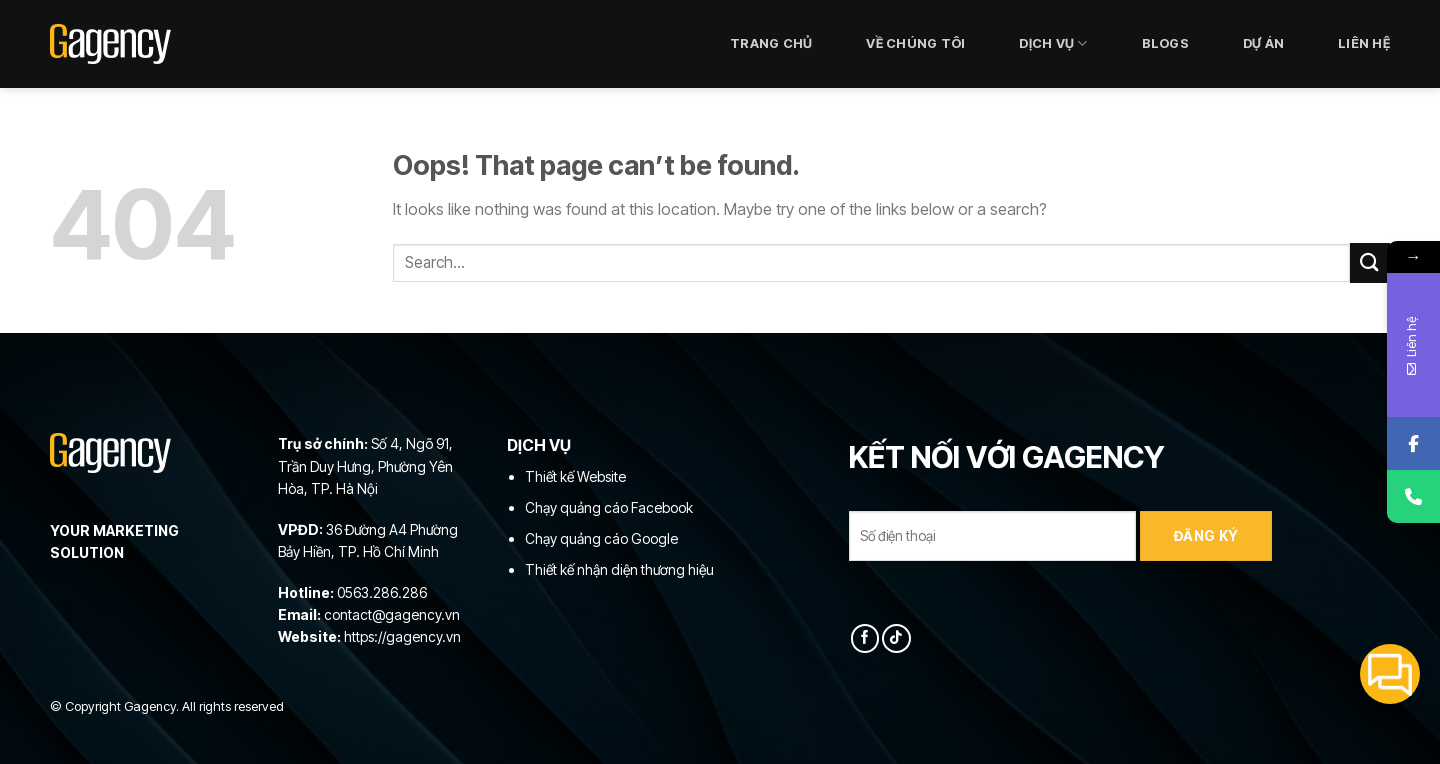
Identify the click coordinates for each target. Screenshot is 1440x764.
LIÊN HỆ (1364, 43)
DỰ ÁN (1263, 43)
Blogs (1165, 43)
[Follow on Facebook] (865, 638)
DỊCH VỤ (1053, 43)
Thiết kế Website (575, 476)
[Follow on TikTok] (896, 638)
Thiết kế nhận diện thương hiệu (619, 569)
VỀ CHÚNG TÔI (915, 43)
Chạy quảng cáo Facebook (609, 507)
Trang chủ (771, 43)
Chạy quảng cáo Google (601, 538)
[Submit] (1370, 262)
